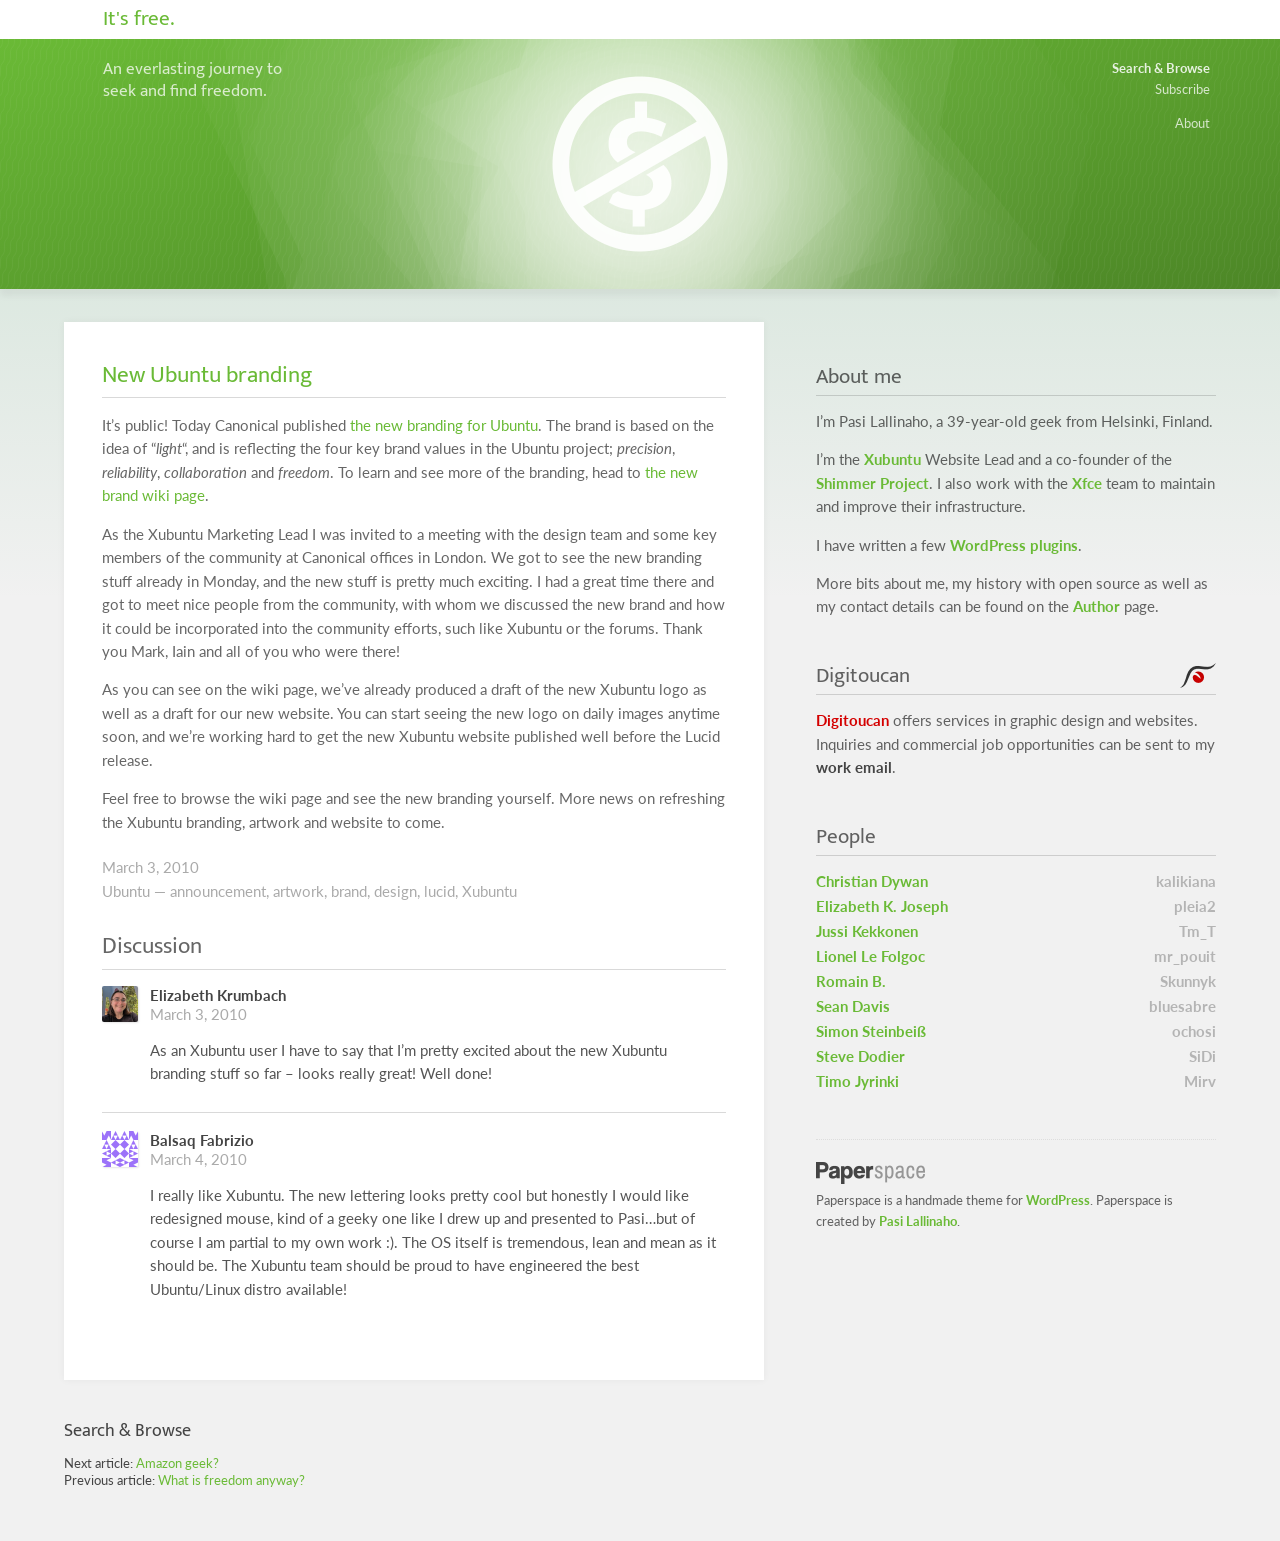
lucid (439, 891)
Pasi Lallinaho (918, 1221)
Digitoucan (852, 720)
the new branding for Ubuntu (444, 425)
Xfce (1087, 483)
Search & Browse (1161, 68)
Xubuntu (489, 891)
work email (854, 767)
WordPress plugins (1014, 545)
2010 (181, 867)
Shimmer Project (872, 483)
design (395, 891)
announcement (218, 891)
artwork (298, 891)
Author (1096, 606)
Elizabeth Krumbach (218, 995)
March (122, 867)
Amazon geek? (177, 1463)
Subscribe (1182, 89)
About (1192, 123)
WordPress (1058, 1200)
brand (349, 891)
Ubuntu (126, 891)
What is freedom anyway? (231, 1480)
